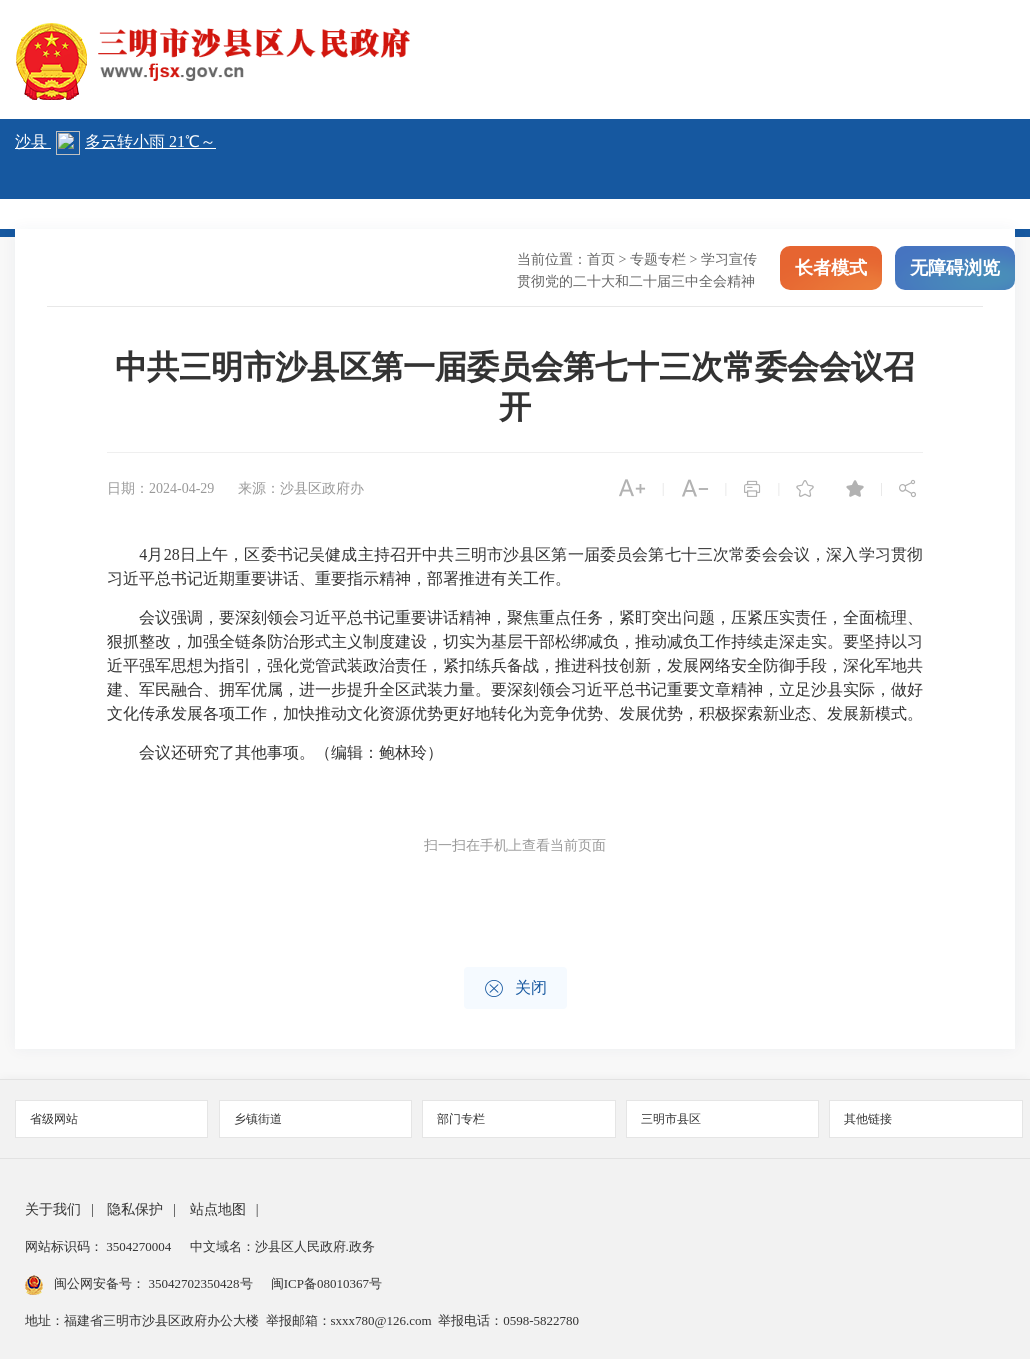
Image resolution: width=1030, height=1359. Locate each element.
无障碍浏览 (955, 268)
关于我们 (53, 1209)
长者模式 (831, 268)
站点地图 (218, 1209)
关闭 (515, 988)
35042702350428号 (200, 1283)
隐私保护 (135, 1209)
